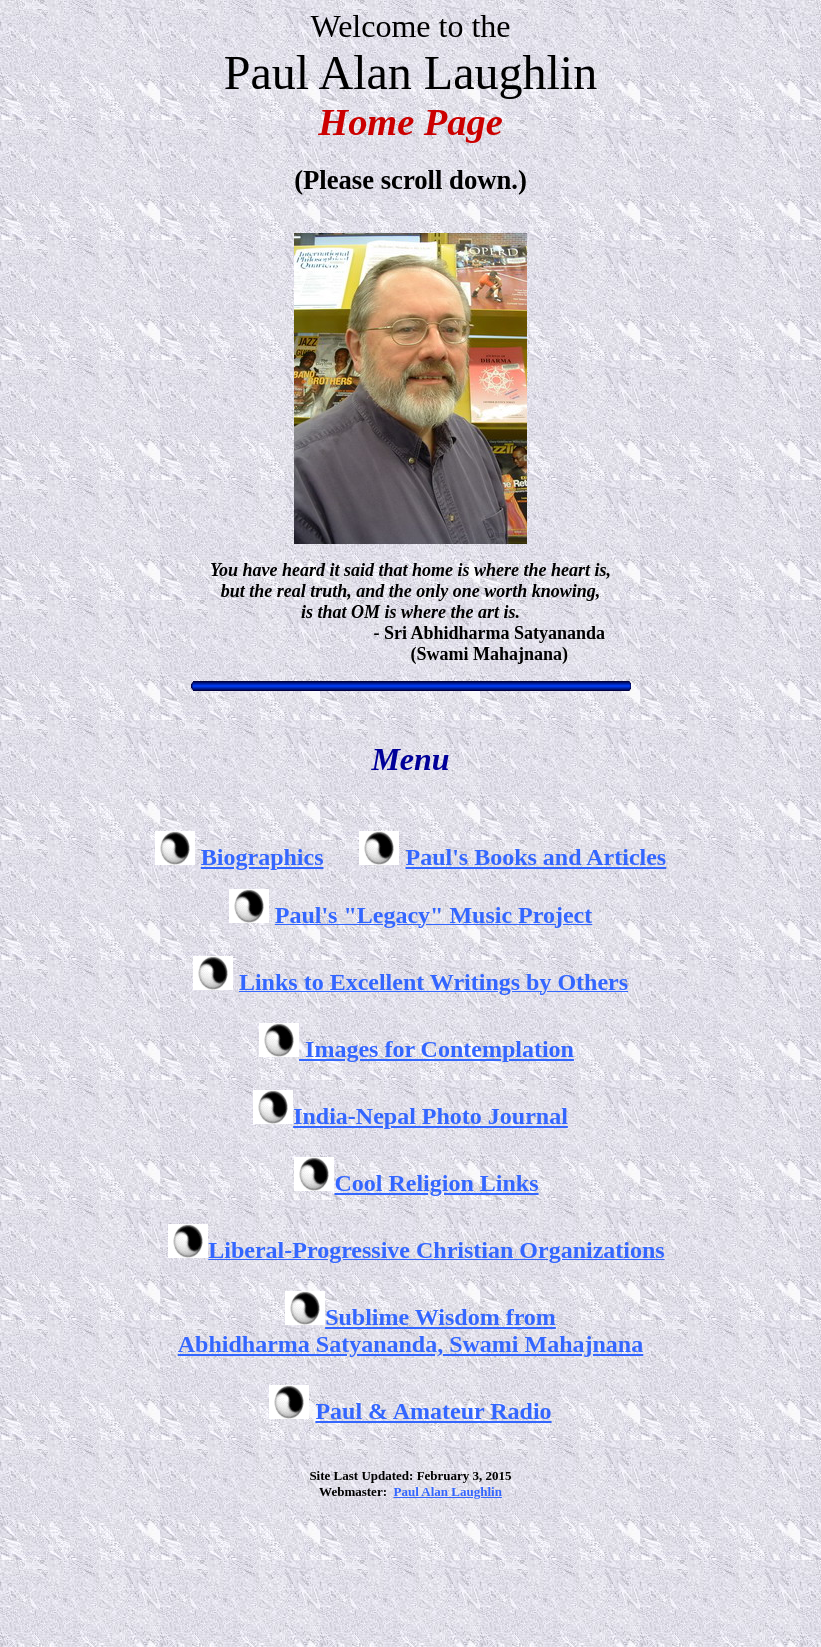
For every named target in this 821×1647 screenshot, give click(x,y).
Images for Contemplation (436, 1049)
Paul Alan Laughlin (447, 1491)
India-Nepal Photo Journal (430, 1116)
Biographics (262, 857)
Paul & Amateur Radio (433, 1411)
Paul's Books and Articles (535, 857)
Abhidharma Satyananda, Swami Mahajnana (410, 1344)
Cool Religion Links (436, 1183)
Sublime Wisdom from (440, 1317)
